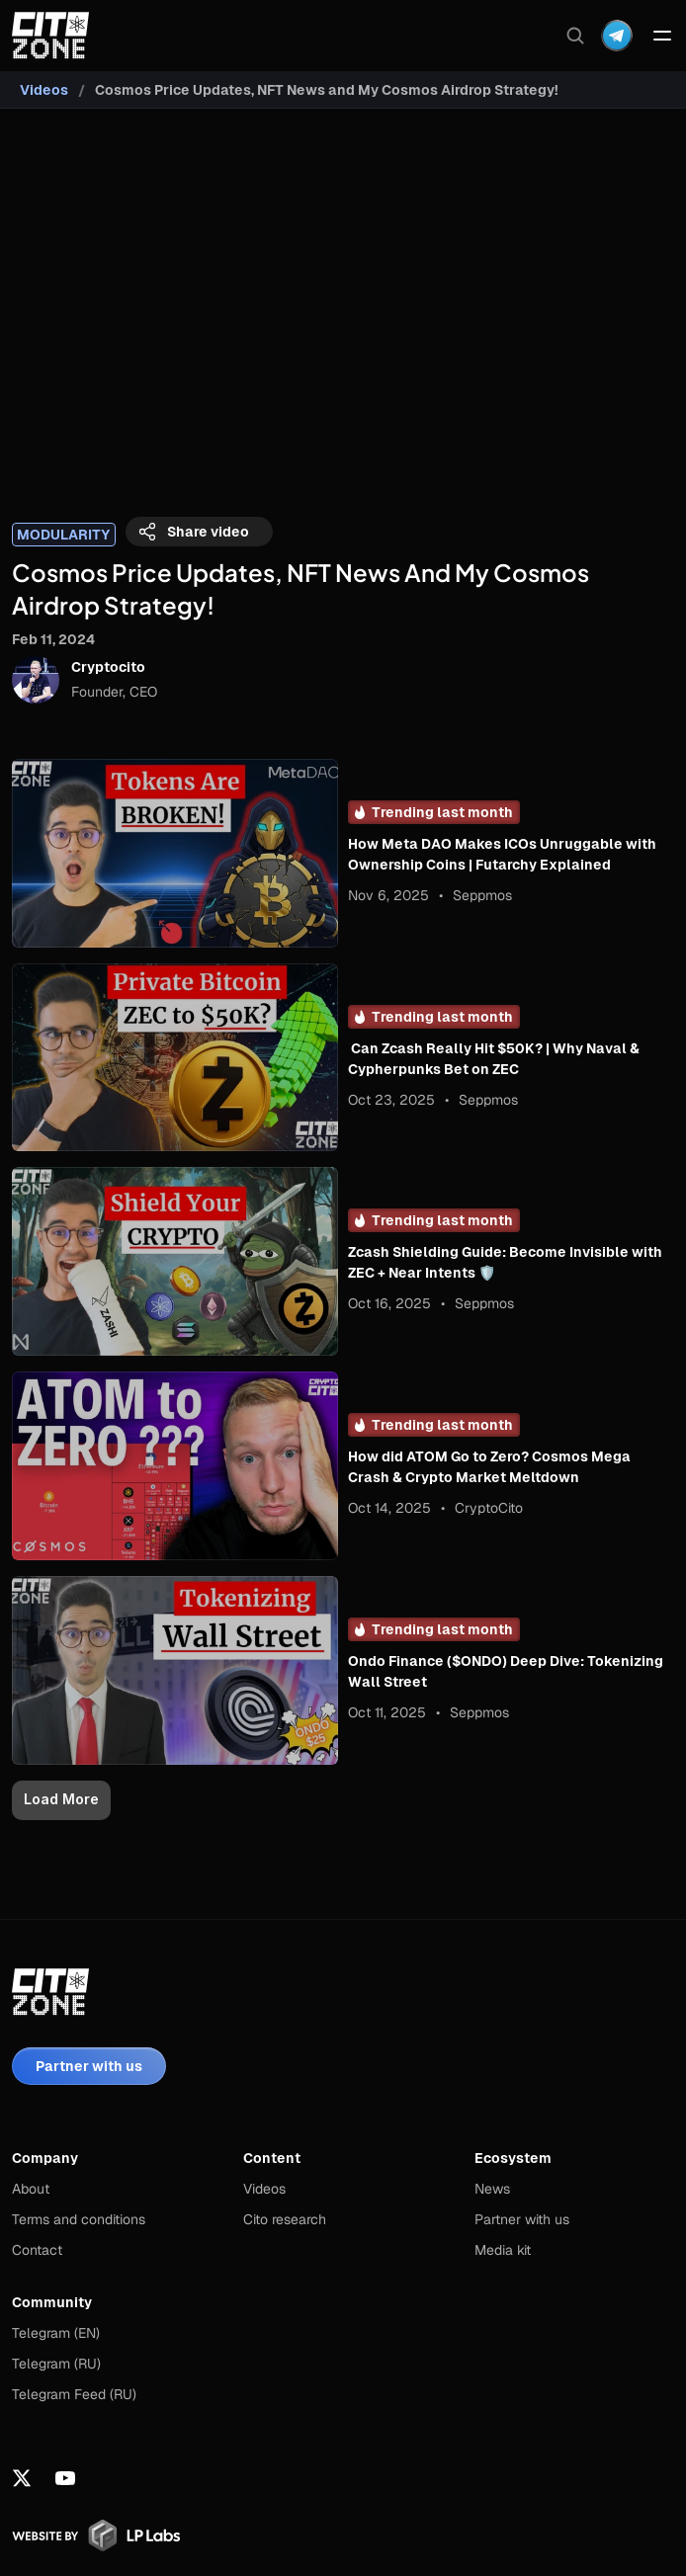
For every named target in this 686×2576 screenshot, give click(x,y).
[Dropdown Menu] (617, 35)
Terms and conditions (78, 2219)
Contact (37, 2250)
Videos (44, 90)
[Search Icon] (575, 35)
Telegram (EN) (56, 2333)
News (492, 2189)
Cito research (284, 2219)
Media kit (502, 2250)
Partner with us (521, 2219)
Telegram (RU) (56, 2363)
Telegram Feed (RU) (74, 2394)
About (30, 2189)
